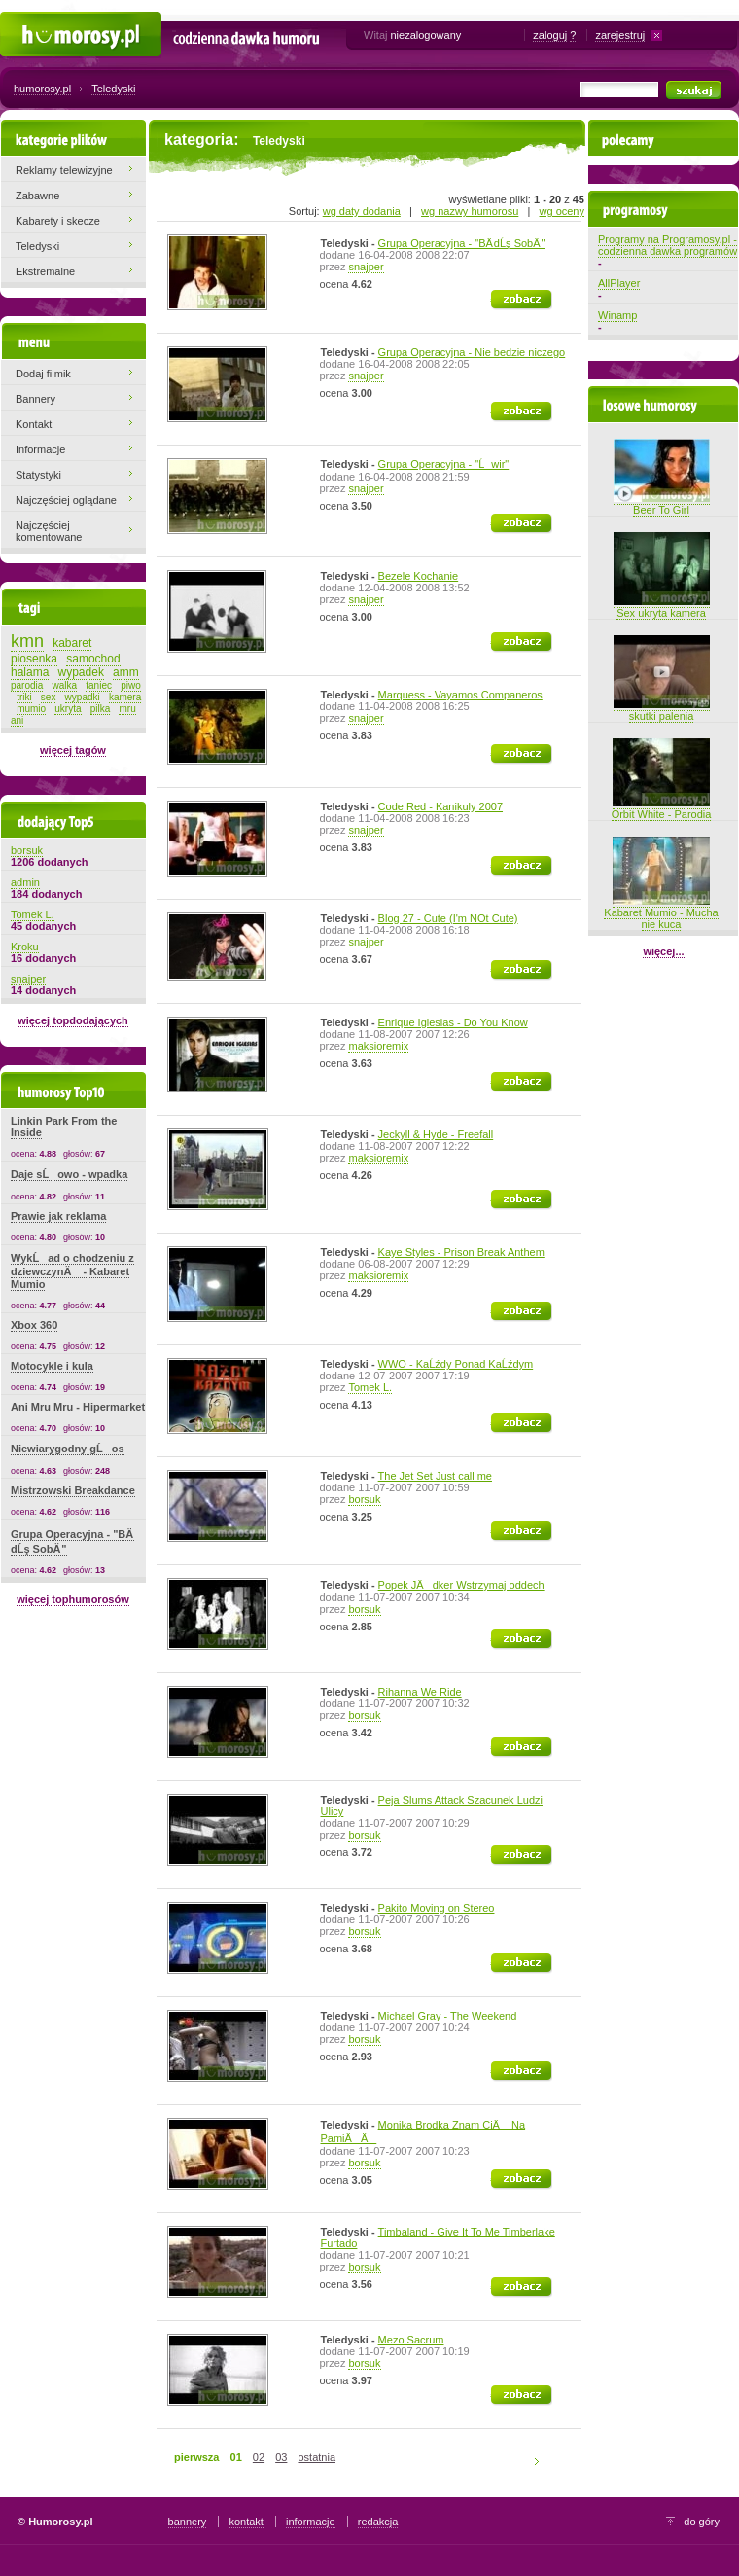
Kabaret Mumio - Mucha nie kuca (661, 912)
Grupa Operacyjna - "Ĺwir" (444, 464)
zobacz (508, 296)
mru (127, 708)
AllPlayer (619, 283)
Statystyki (38, 475)
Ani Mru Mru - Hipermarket (78, 1407)
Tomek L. (370, 1387)
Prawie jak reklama (58, 1216)
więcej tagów (73, 750)
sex (48, 697)
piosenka (34, 658)
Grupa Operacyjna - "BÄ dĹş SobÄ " (461, 243)
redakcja (378, 2521)
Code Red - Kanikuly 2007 (440, 806)
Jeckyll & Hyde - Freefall (436, 1134)
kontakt (246, 2521)
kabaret (72, 643)
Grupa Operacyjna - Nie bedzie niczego (472, 352)
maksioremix (378, 1046)
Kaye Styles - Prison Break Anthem (461, 1252)
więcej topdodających (73, 1020)
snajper (365, 266)
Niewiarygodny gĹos (67, 1448)
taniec (99, 685)
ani (17, 720)
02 (258, 2457)
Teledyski (113, 88)
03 (281, 2457)
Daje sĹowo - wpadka (69, 1174)
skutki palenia (662, 710)
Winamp (617, 315)
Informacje (40, 449)
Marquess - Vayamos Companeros (460, 694)
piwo (131, 685)
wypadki (82, 697)
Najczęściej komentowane (49, 531)
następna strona (539, 2461)
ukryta (67, 708)
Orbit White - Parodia (662, 808)
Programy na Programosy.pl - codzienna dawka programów (667, 245)
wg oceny (562, 211)
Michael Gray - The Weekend (447, 2015)
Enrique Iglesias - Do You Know (453, 1022)
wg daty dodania (362, 211)
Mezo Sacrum (411, 2339)
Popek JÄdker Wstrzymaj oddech (461, 1585)
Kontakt (34, 424)
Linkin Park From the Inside (64, 1126)
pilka (100, 708)
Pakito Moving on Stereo (436, 1908)
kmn (27, 641)
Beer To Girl (662, 504)
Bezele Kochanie (418, 576)
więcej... (663, 951)
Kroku (25, 946)
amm (126, 672)
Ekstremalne (45, 271)
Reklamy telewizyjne (64, 170)
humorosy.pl (42, 88)
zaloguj (550, 35)
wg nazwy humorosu (469, 211)
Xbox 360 (34, 1325)
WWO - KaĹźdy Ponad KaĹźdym (456, 1364)
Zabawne (37, 195)
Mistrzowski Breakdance (73, 1490)
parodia (27, 685)
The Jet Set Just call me (435, 1476)
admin (25, 882)
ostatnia (316, 2457)
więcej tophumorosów (73, 1599)
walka (65, 685)
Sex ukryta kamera (662, 607)
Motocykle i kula (52, 1366)
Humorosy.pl (29, 21)
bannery (187, 2521)
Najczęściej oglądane (66, 500)
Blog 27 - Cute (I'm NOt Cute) (448, 918)
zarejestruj (620, 35)
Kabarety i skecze (58, 221)
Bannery (35, 399)
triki (24, 697)
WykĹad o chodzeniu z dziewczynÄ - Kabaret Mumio (72, 1271)
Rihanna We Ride (420, 1692)
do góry (702, 2521)
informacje (310, 2521)
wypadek (81, 672)
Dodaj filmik (43, 373)
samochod (93, 658)
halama (30, 672)
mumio (31, 708)
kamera (125, 697)
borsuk (364, 1499)
